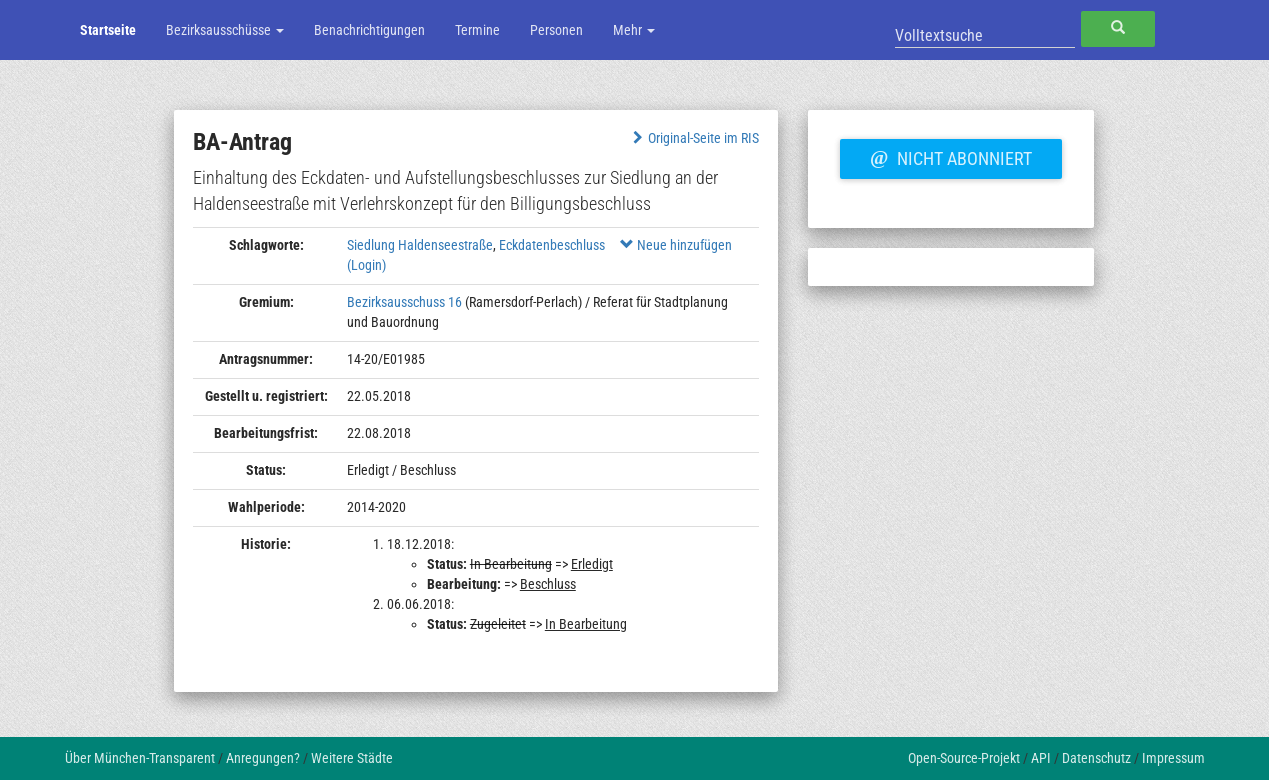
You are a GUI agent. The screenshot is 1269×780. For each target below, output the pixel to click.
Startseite (108, 30)
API (1041, 758)
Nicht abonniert (951, 156)
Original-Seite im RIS (693, 138)
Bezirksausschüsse (225, 30)
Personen (556, 30)
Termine (477, 30)
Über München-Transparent (140, 758)
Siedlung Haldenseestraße (420, 245)
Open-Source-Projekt (964, 758)
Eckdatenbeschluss (552, 245)
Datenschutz (1096, 758)
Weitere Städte (352, 758)
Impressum (1173, 758)
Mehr (634, 30)
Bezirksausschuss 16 (404, 302)
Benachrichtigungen (369, 30)
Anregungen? (263, 758)
